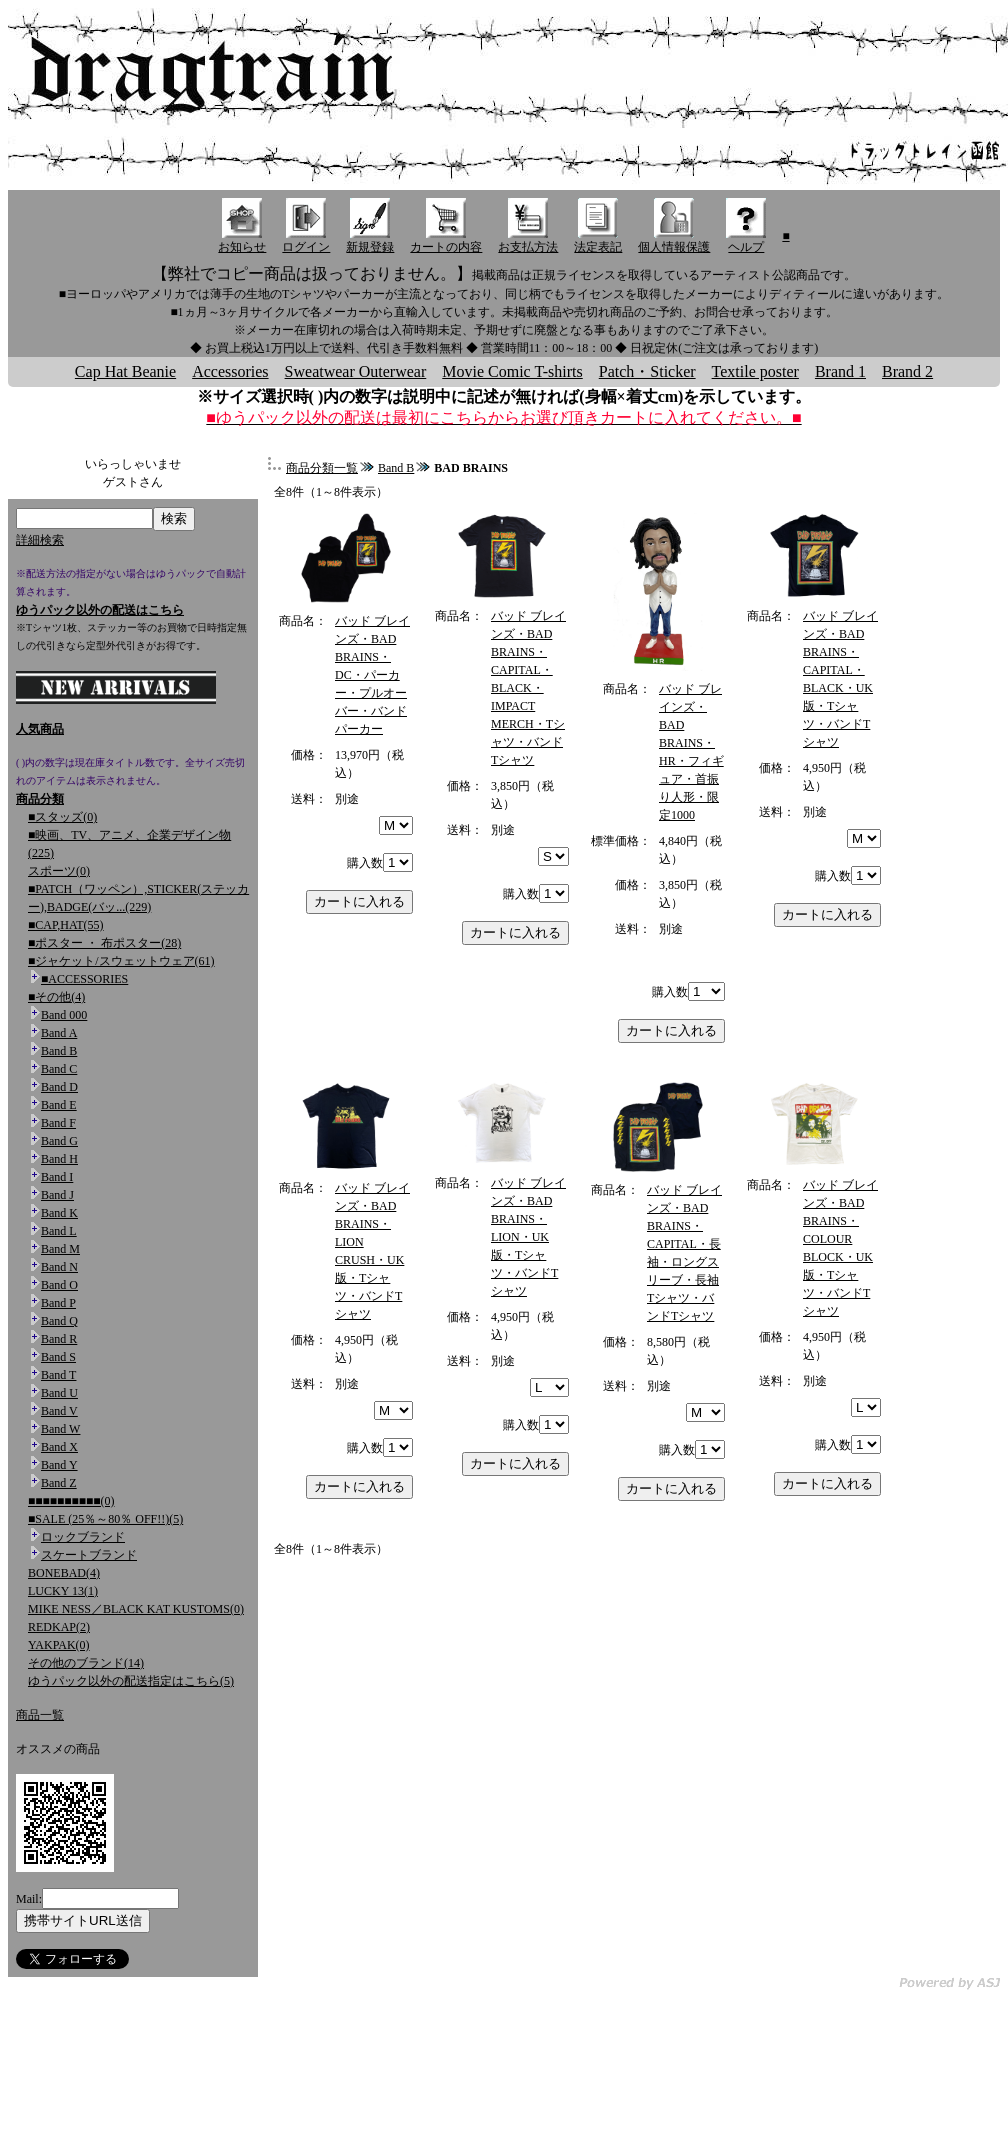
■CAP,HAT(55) (66, 925)
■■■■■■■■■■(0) (71, 1501)
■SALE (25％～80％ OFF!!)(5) (105, 1519)
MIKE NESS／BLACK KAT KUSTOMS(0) (136, 1609)
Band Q (59, 1321)
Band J (57, 1195)
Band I (57, 1177)
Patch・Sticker (647, 371)
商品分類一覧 (322, 468)
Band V (59, 1411)
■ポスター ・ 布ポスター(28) (104, 943)
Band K (59, 1213)
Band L (59, 1231)
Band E (59, 1105)
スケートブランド (89, 1555)
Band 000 (64, 1015)
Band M (60, 1249)
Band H (59, 1159)
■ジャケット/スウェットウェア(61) (121, 961)
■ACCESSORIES (84, 979)
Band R (59, 1339)
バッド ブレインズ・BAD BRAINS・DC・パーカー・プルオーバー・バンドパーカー (372, 675)
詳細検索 (40, 540)
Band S (58, 1357)
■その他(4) (56, 997)
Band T (58, 1375)
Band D (59, 1087)
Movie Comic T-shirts (512, 371)
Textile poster (755, 371)
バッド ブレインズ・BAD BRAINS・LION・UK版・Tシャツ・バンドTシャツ (528, 1237)
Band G (59, 1141)
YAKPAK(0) (59, 1645)
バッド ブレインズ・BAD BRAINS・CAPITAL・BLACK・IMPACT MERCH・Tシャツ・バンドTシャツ (528, 688)
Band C (59, 1069)
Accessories (230, 371)
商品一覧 (40, 1715)
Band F (58, 1123)
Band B (59, 1051)
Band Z (59, 1483)
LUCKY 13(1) (63, 1591)
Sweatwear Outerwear (356, 371)
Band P (58, 1303)
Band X (59, 1447)
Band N (59, 1267)
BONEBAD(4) (64, 1573)
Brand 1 (840, 371)
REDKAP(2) (59, 1627)
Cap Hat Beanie (125, 371)
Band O (59, 1285)
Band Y (59, 1465)
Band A (59, 1033)
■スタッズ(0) (62, 817)
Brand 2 (907, 371)
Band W (60, 1429)
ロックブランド (83, 1537)
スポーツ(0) (59, 871)
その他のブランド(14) (86, 1663)
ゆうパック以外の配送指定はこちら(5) (131, 1681)
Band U (59, 1393)
